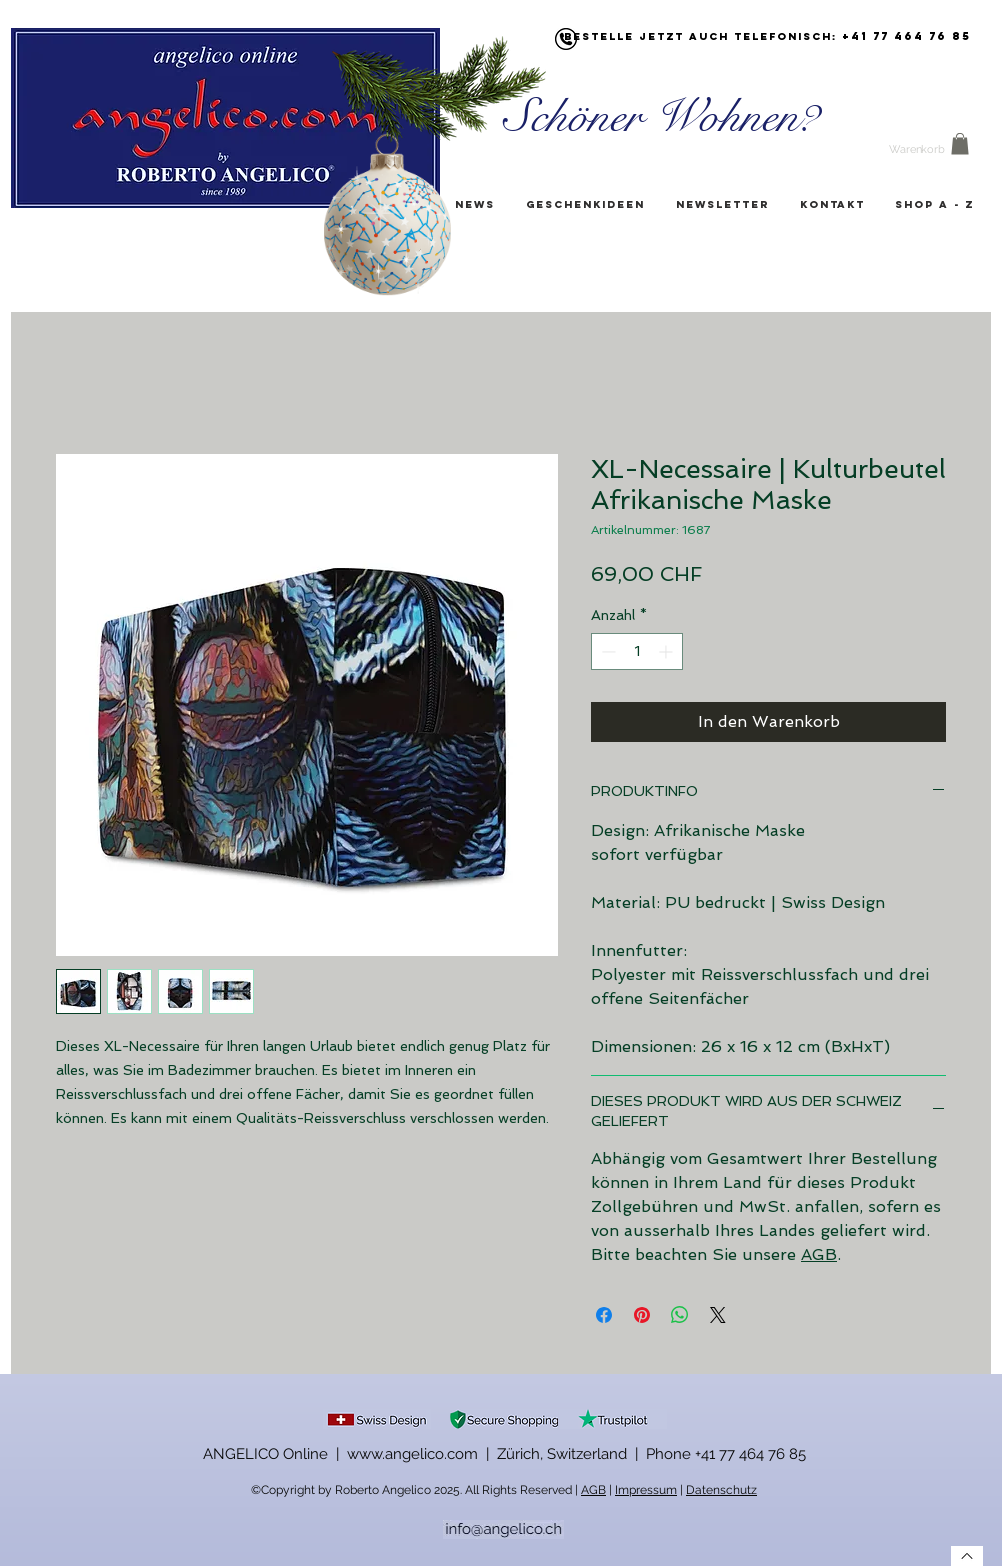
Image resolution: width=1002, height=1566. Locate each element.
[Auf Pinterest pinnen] (642, 1315)
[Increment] (667, 651)
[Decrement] (606, 651)
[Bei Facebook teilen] (604, 1315)
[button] (960, 144)
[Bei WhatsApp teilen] (680, 1315)
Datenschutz (721, 1490)
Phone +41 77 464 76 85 (726, 1454)
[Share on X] (718, 1315)
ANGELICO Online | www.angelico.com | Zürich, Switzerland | (424, 1454)
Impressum (646, 1490)
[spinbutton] (637, 651)
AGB (819, 1254)
